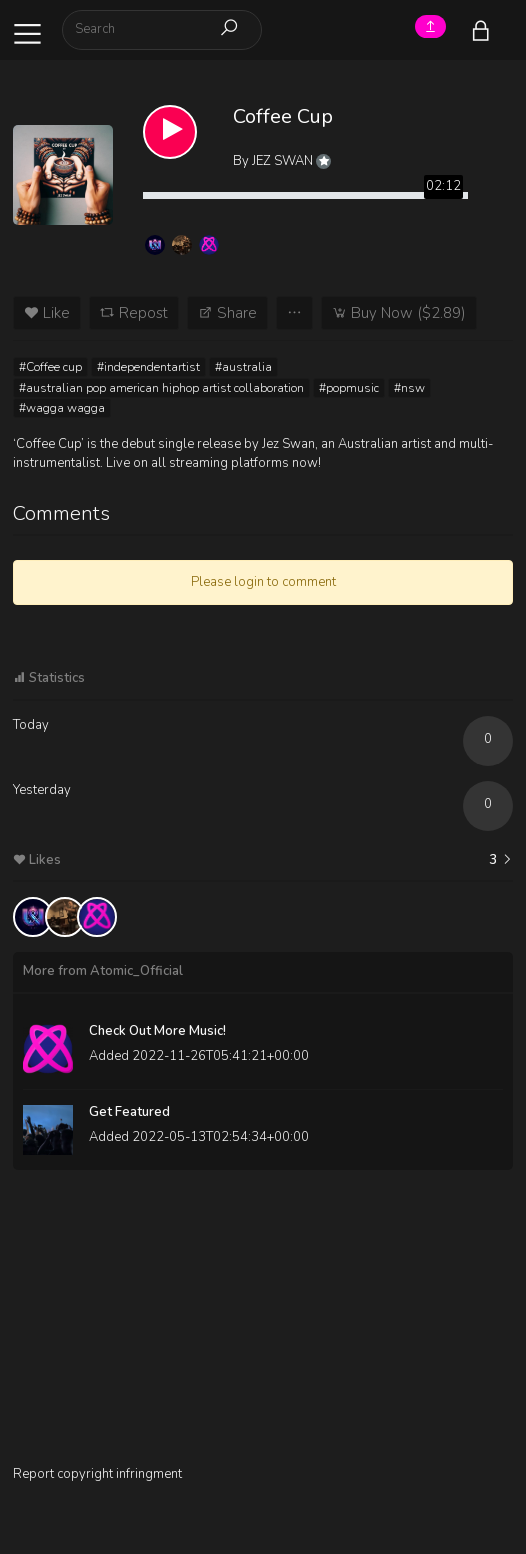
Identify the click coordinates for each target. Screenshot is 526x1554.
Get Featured (129, 1112)
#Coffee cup (50, 367)
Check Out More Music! (157, 1031)
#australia (243, 367)
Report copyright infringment (97, 1474)
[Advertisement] (263, 1325)
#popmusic (349, 388)
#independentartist (148, 367)
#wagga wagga (62, 408)
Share (227, 313)
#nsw (409, 388)
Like (47, 313)
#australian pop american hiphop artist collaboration (161, 388)
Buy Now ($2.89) (399, 313)
